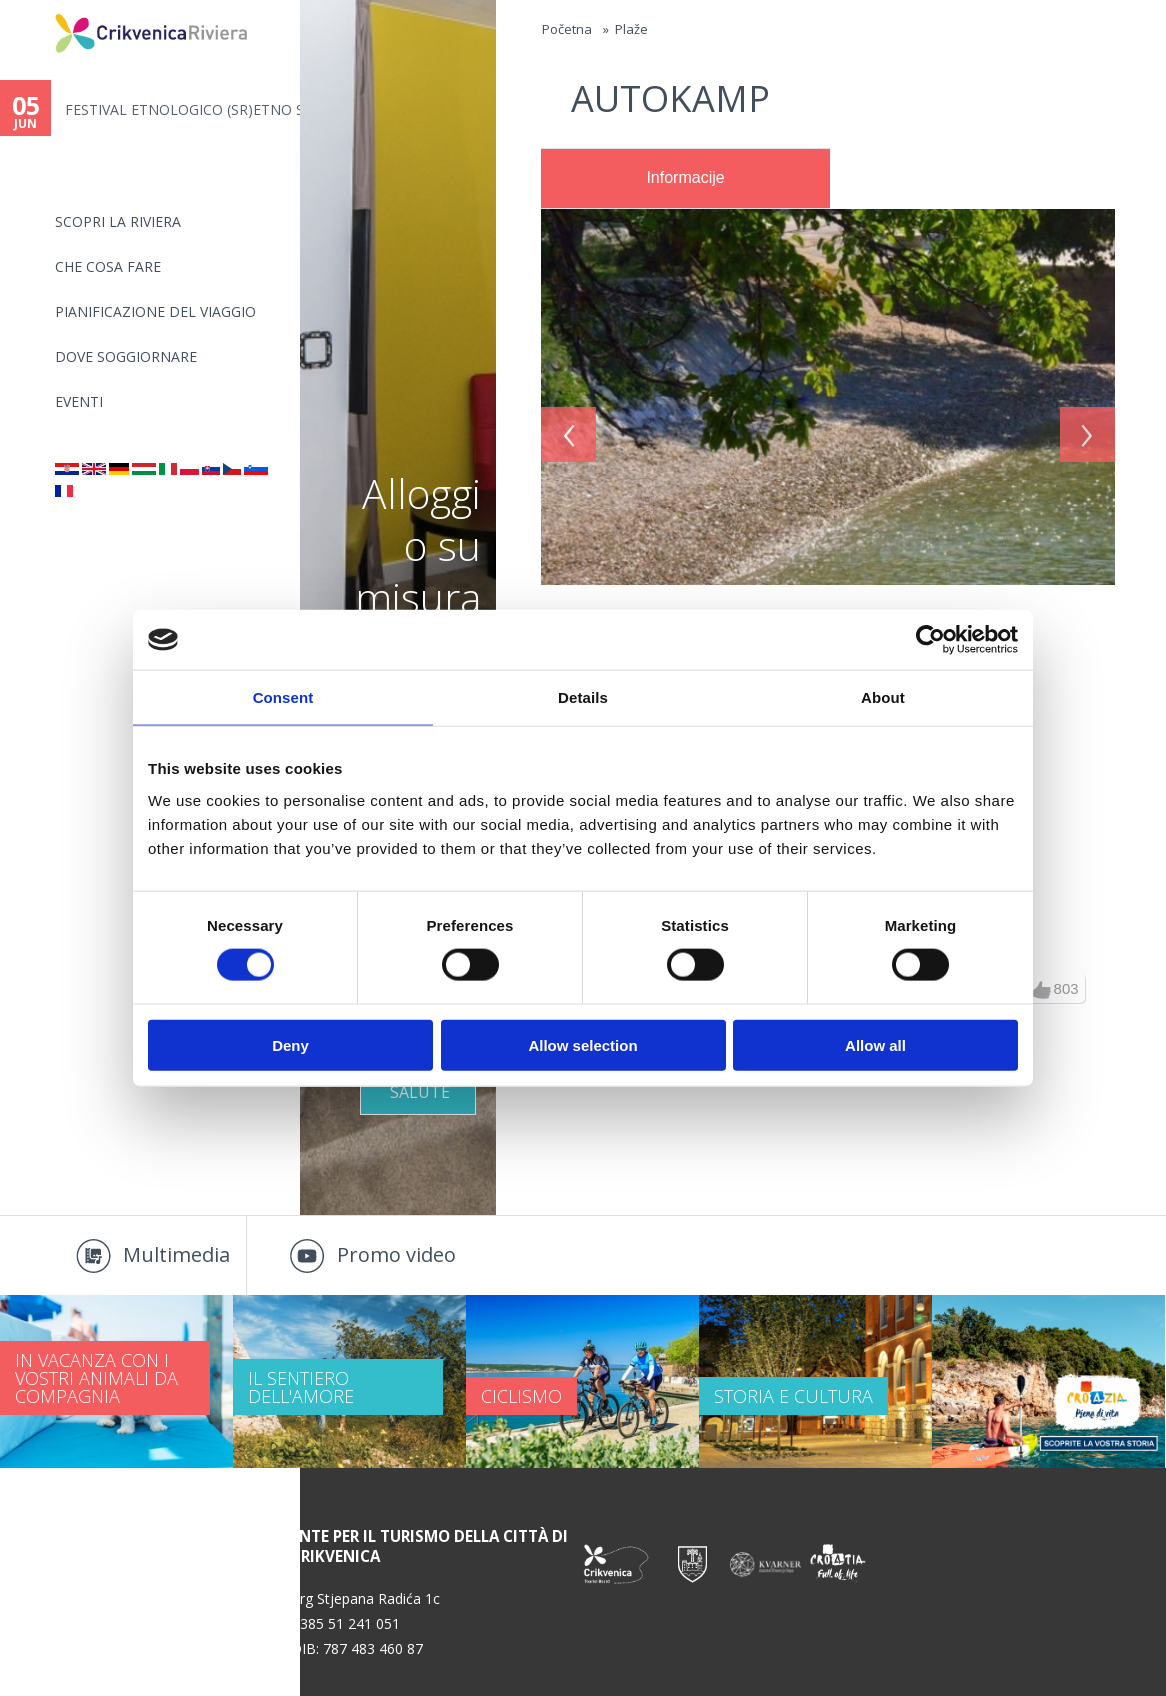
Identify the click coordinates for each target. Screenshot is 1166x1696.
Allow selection (582, 1044)
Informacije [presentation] (685, 177)
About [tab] (883, 697)
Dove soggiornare (126, 356)
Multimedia (176, 1254)
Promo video (396, 1254)
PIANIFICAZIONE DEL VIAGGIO (155, 311)
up (1042, 990)
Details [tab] (583, 697)
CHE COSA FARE (108, 266)
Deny (290, 1044)
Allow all (875, 1044)
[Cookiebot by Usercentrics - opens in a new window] (930, 640)
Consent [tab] (283, 697)
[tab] (685, 179)
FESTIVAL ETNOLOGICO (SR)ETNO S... (182, 109)
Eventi (79, 401)
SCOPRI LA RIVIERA (118, 221)
